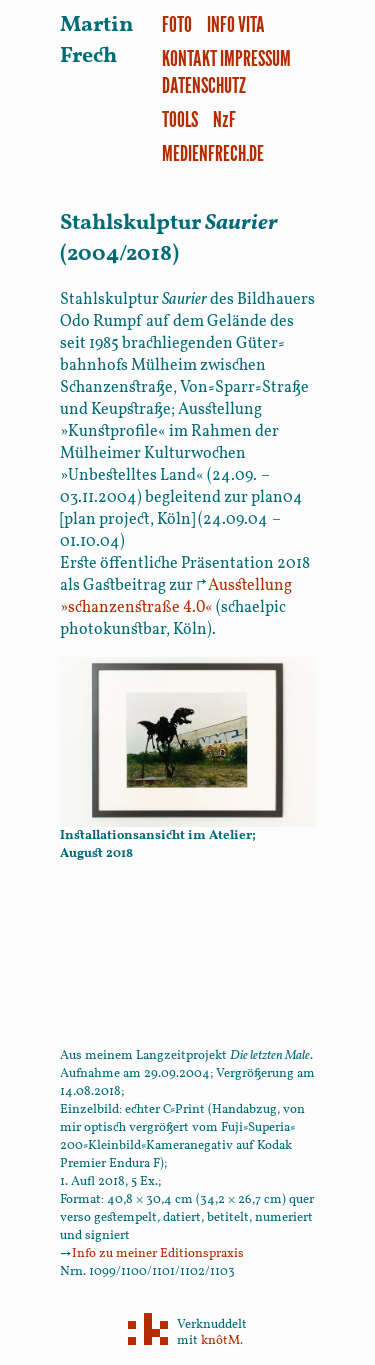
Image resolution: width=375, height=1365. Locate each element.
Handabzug (244, 1110)
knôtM (220, 1341)
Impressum (255, 57)
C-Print (184, 1110)
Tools (180, 118)
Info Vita (236, 23)
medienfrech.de (213, 152)
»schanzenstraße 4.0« (176, 597)
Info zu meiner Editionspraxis (152, 1254)
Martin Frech (97, 41)
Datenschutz (204, 84)
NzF (224, 118)
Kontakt (189, 57)
